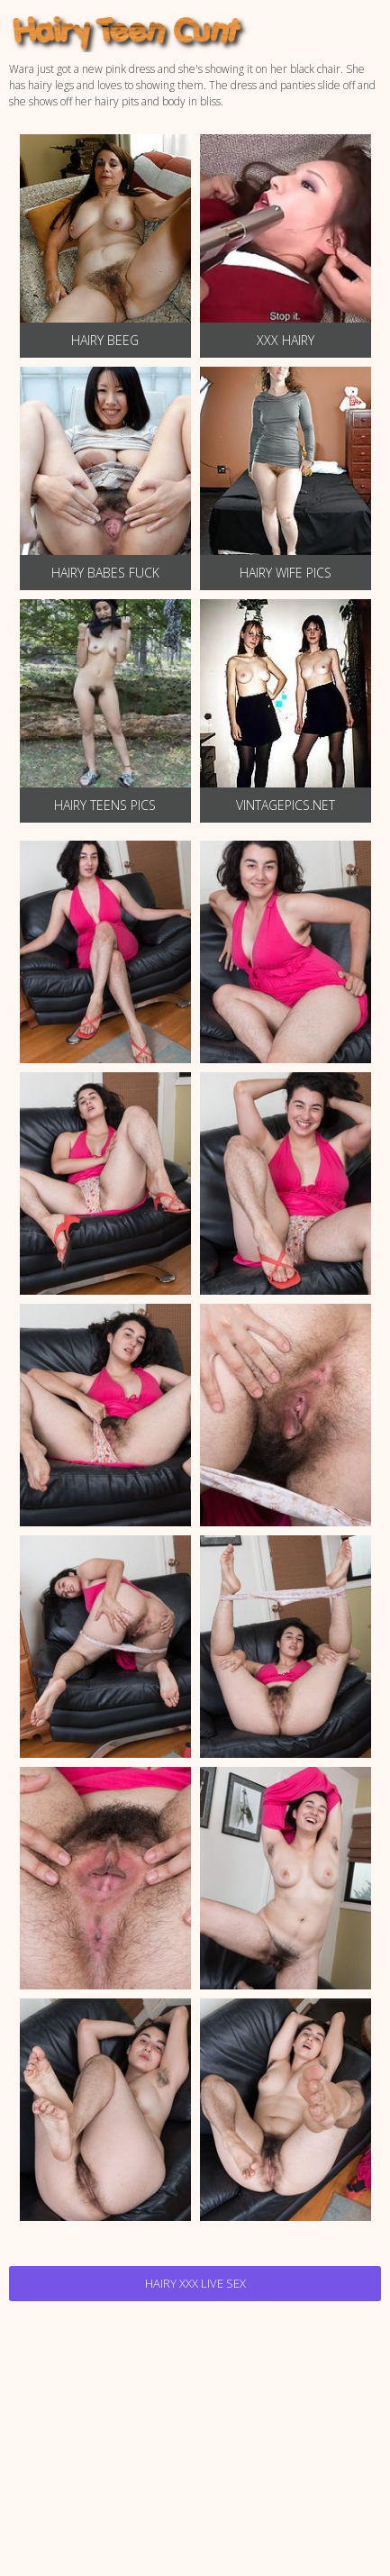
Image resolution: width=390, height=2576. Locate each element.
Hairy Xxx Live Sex (195, 2283)
